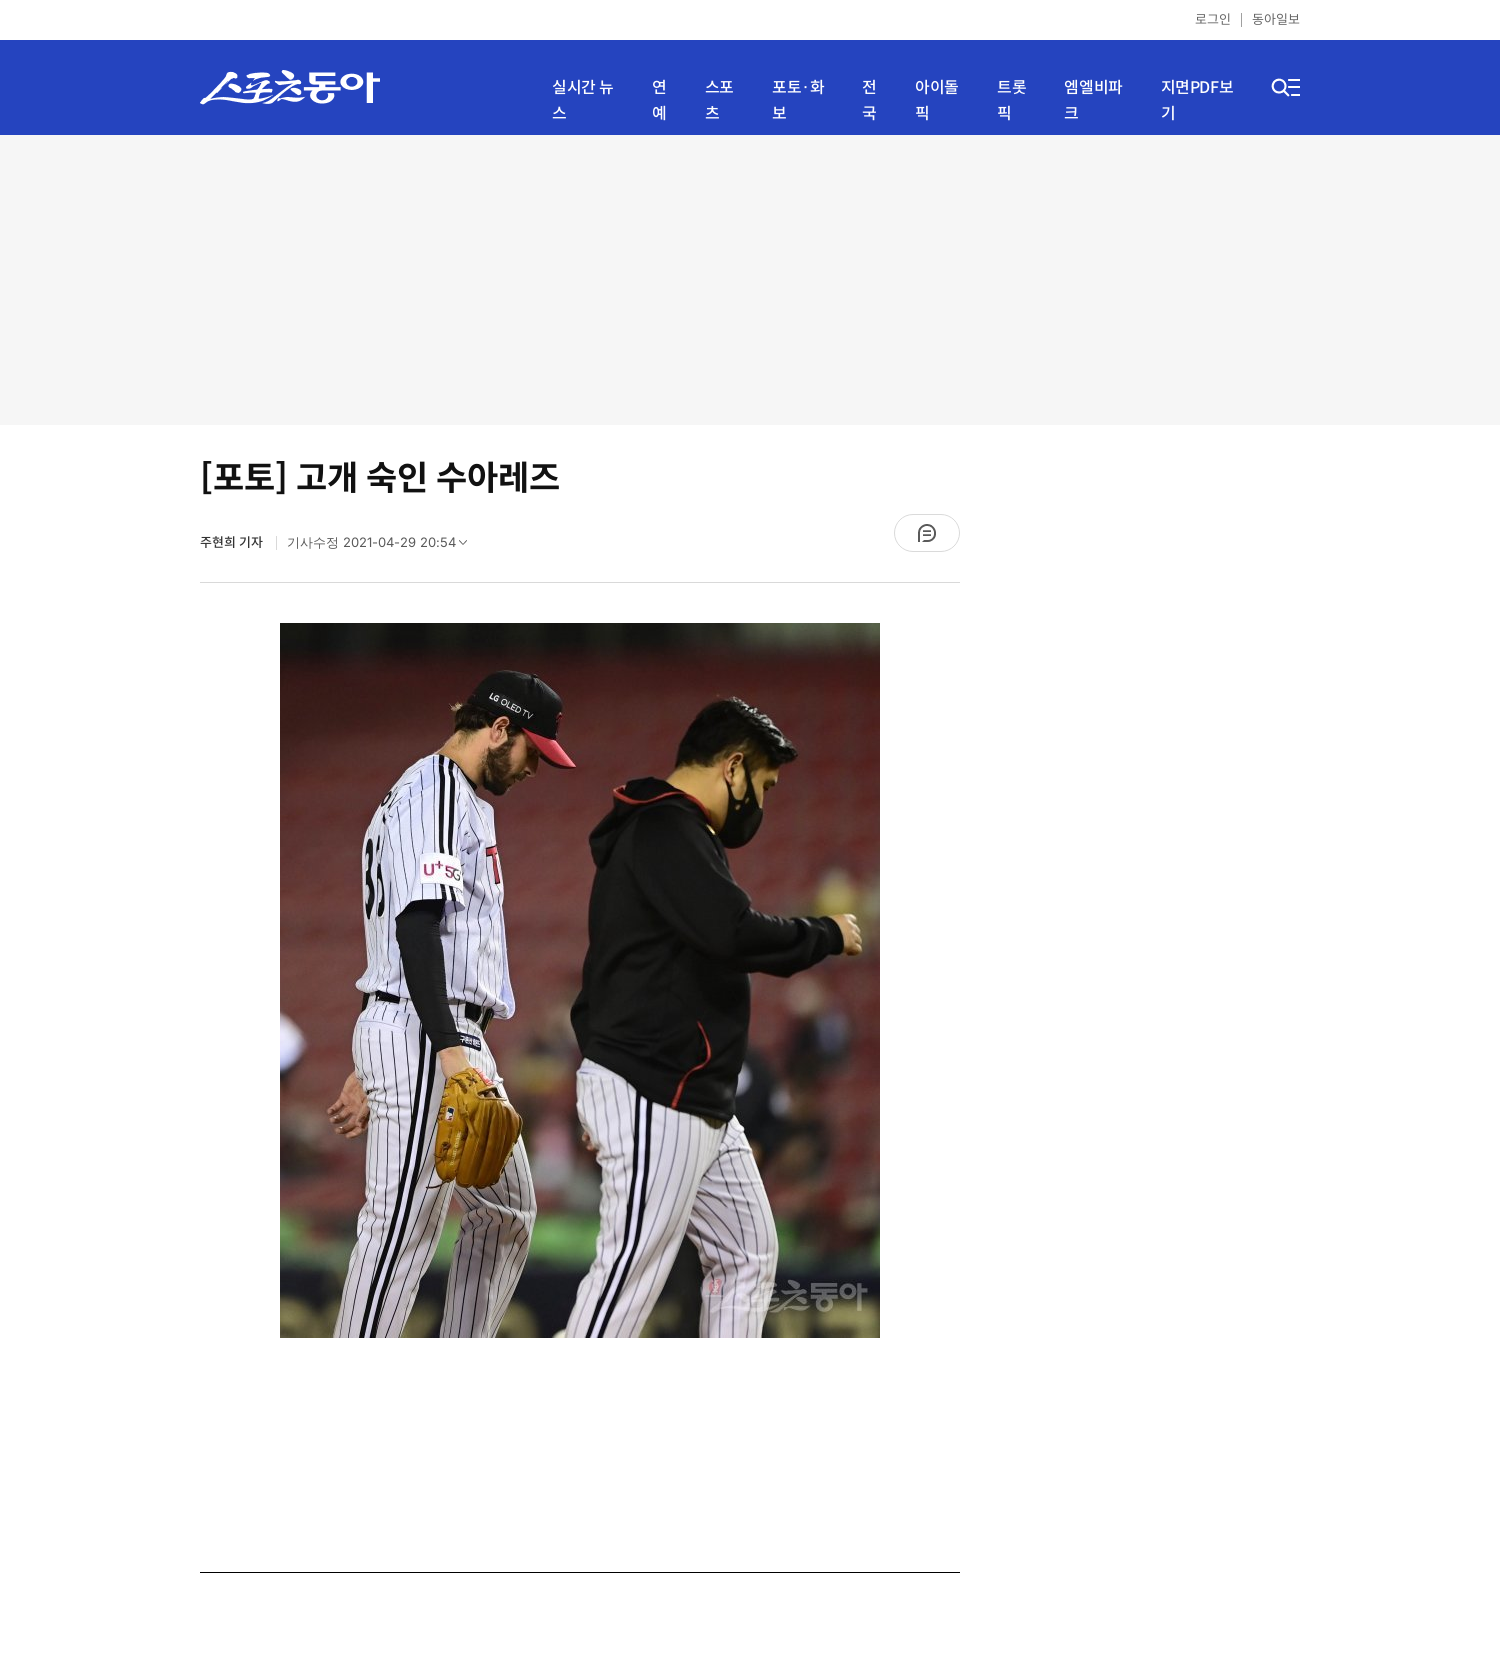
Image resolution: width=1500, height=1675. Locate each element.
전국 (869, 100)
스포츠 (719, 100)
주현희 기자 (233, 542)
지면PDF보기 (1197, 100)
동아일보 (1276, 19)
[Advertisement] (750, 280)
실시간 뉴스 (583, 100)
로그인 (1213, 19)
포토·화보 (798, 100)
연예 (659, 100)
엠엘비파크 (1093, 100)
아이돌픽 (937, 100)
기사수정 (383, 547)
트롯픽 (1011, 100)
